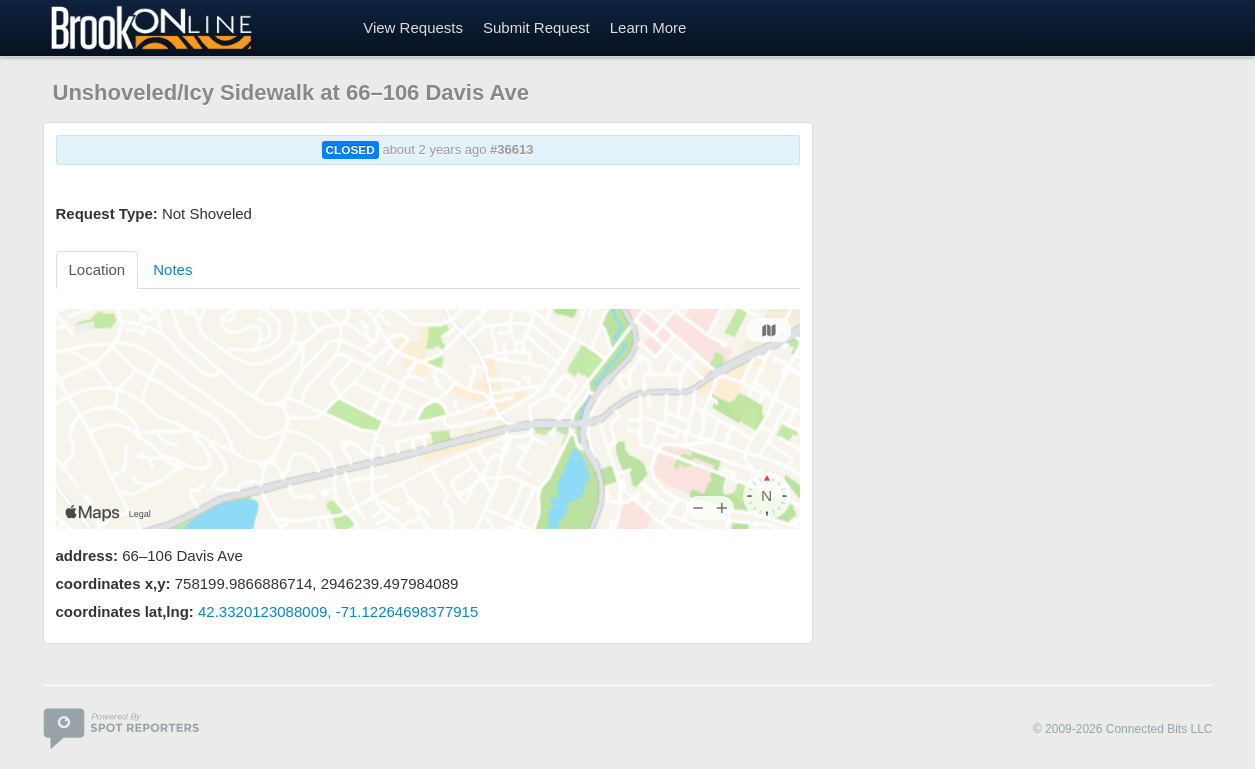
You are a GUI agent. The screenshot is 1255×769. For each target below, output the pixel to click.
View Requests (413, 27)
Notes (172, 269)
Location (97, 269)
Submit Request (536, 27)
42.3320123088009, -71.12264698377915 (338, 611)
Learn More (648, 27)
